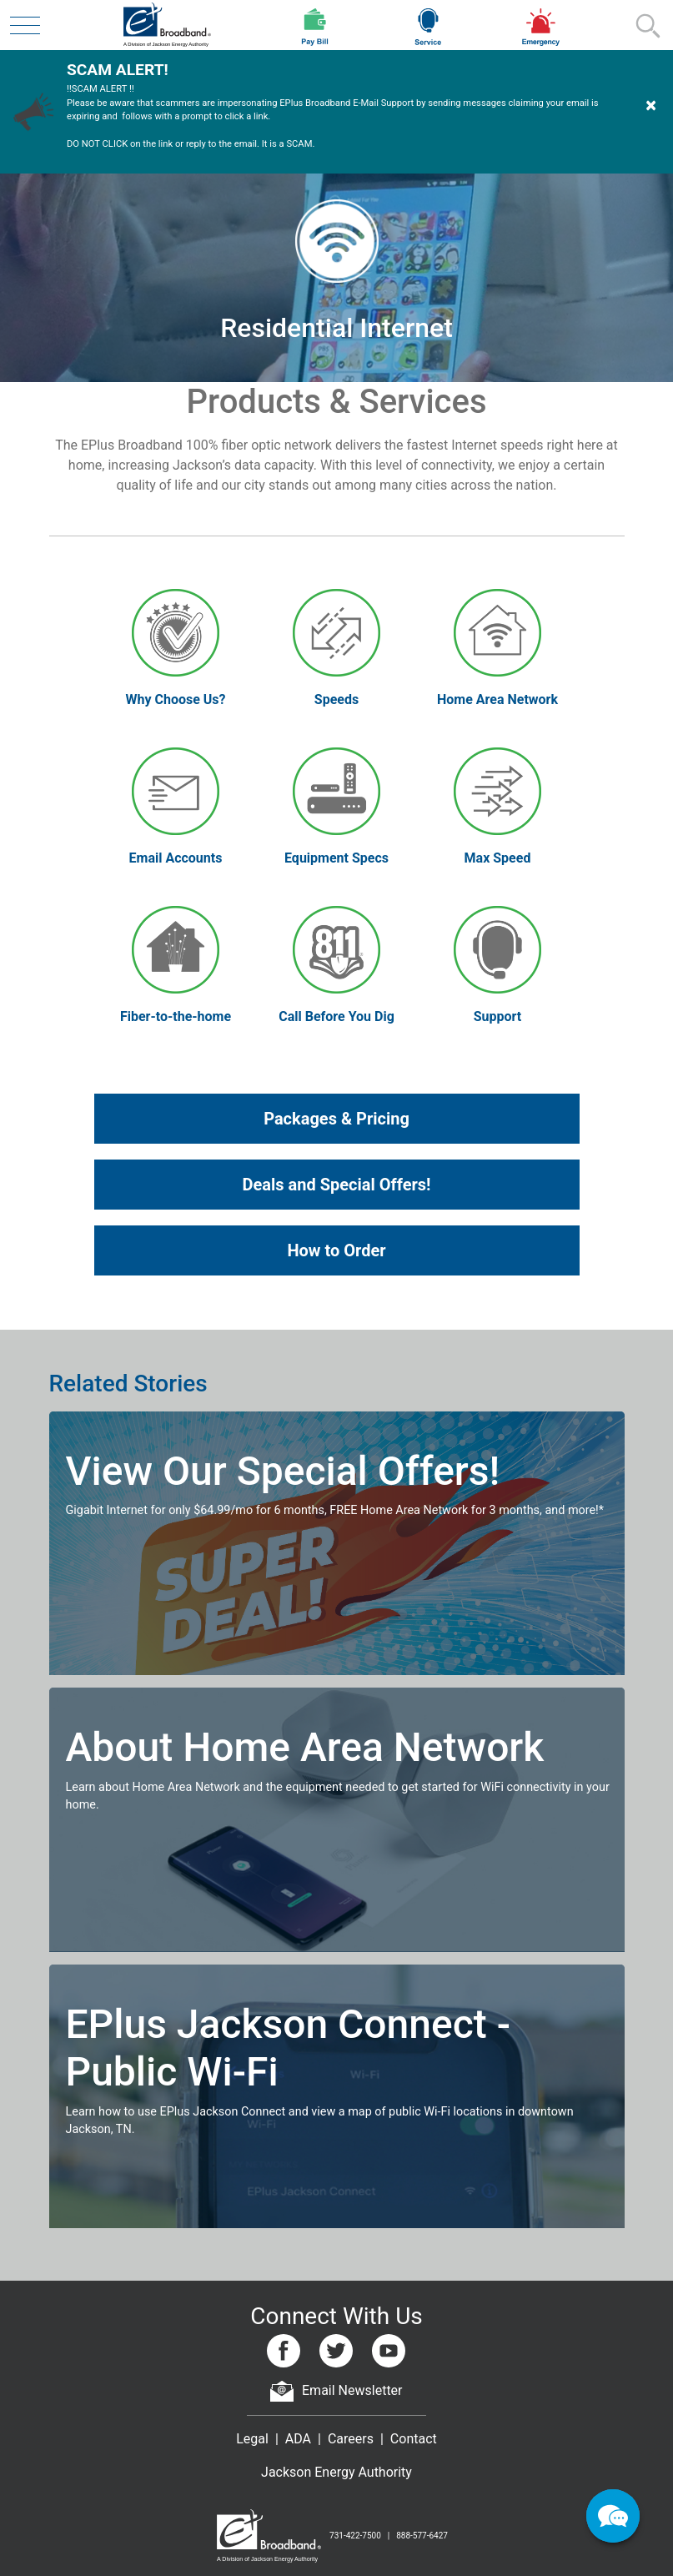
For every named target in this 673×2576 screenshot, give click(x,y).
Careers (351, 2439)
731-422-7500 (355, 2535)
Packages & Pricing (336, 1119)
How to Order (336, 1250)
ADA (298, 2439)
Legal (252, 2439)
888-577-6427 (422, 2535)
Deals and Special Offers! (337, 1185)
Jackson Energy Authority (336, 2472)
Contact (413, 2439)
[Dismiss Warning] (651, 111)
